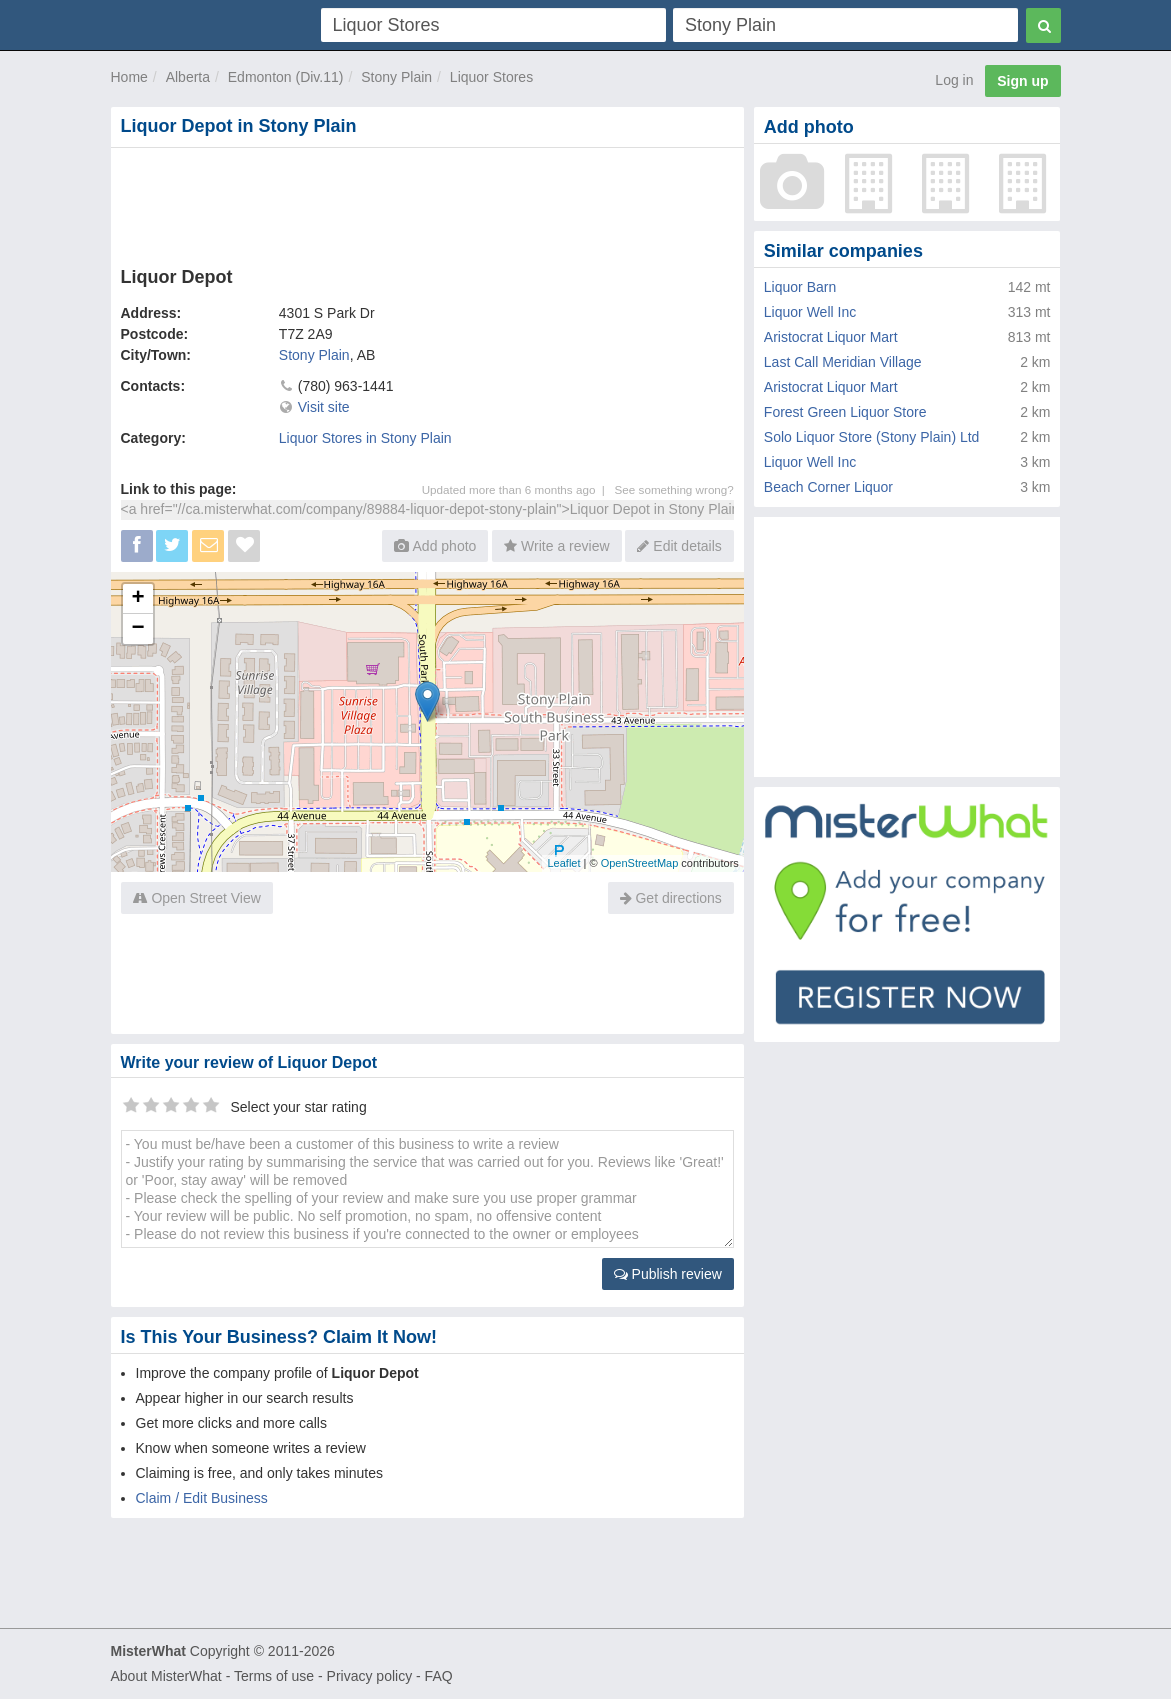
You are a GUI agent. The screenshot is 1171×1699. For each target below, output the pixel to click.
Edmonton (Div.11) (286, 77)
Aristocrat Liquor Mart (831, 337)
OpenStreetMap (640, 863)
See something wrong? (674, 489)
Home (129, 77)
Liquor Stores (491, 77)
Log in (954, 80)
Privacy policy (370, 1676)
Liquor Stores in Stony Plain (365, 438)
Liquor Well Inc (810, 312)
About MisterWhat (166, 1676)
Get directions (671, 898)
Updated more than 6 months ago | (518, 489)
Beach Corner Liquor (828, 487)
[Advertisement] (427, 203)
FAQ (439, 1676)
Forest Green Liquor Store (845, 412)
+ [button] (137, 599)
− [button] (137, 629)
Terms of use (274, 1676)
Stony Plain (396, 77)
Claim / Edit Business (202, 1498)
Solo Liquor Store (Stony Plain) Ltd (872, 437)
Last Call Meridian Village (843, 362)
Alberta (188, 77)
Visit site (324, 407)
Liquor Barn (800, 287)
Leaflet (563, 863)
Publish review (668, 1274)
